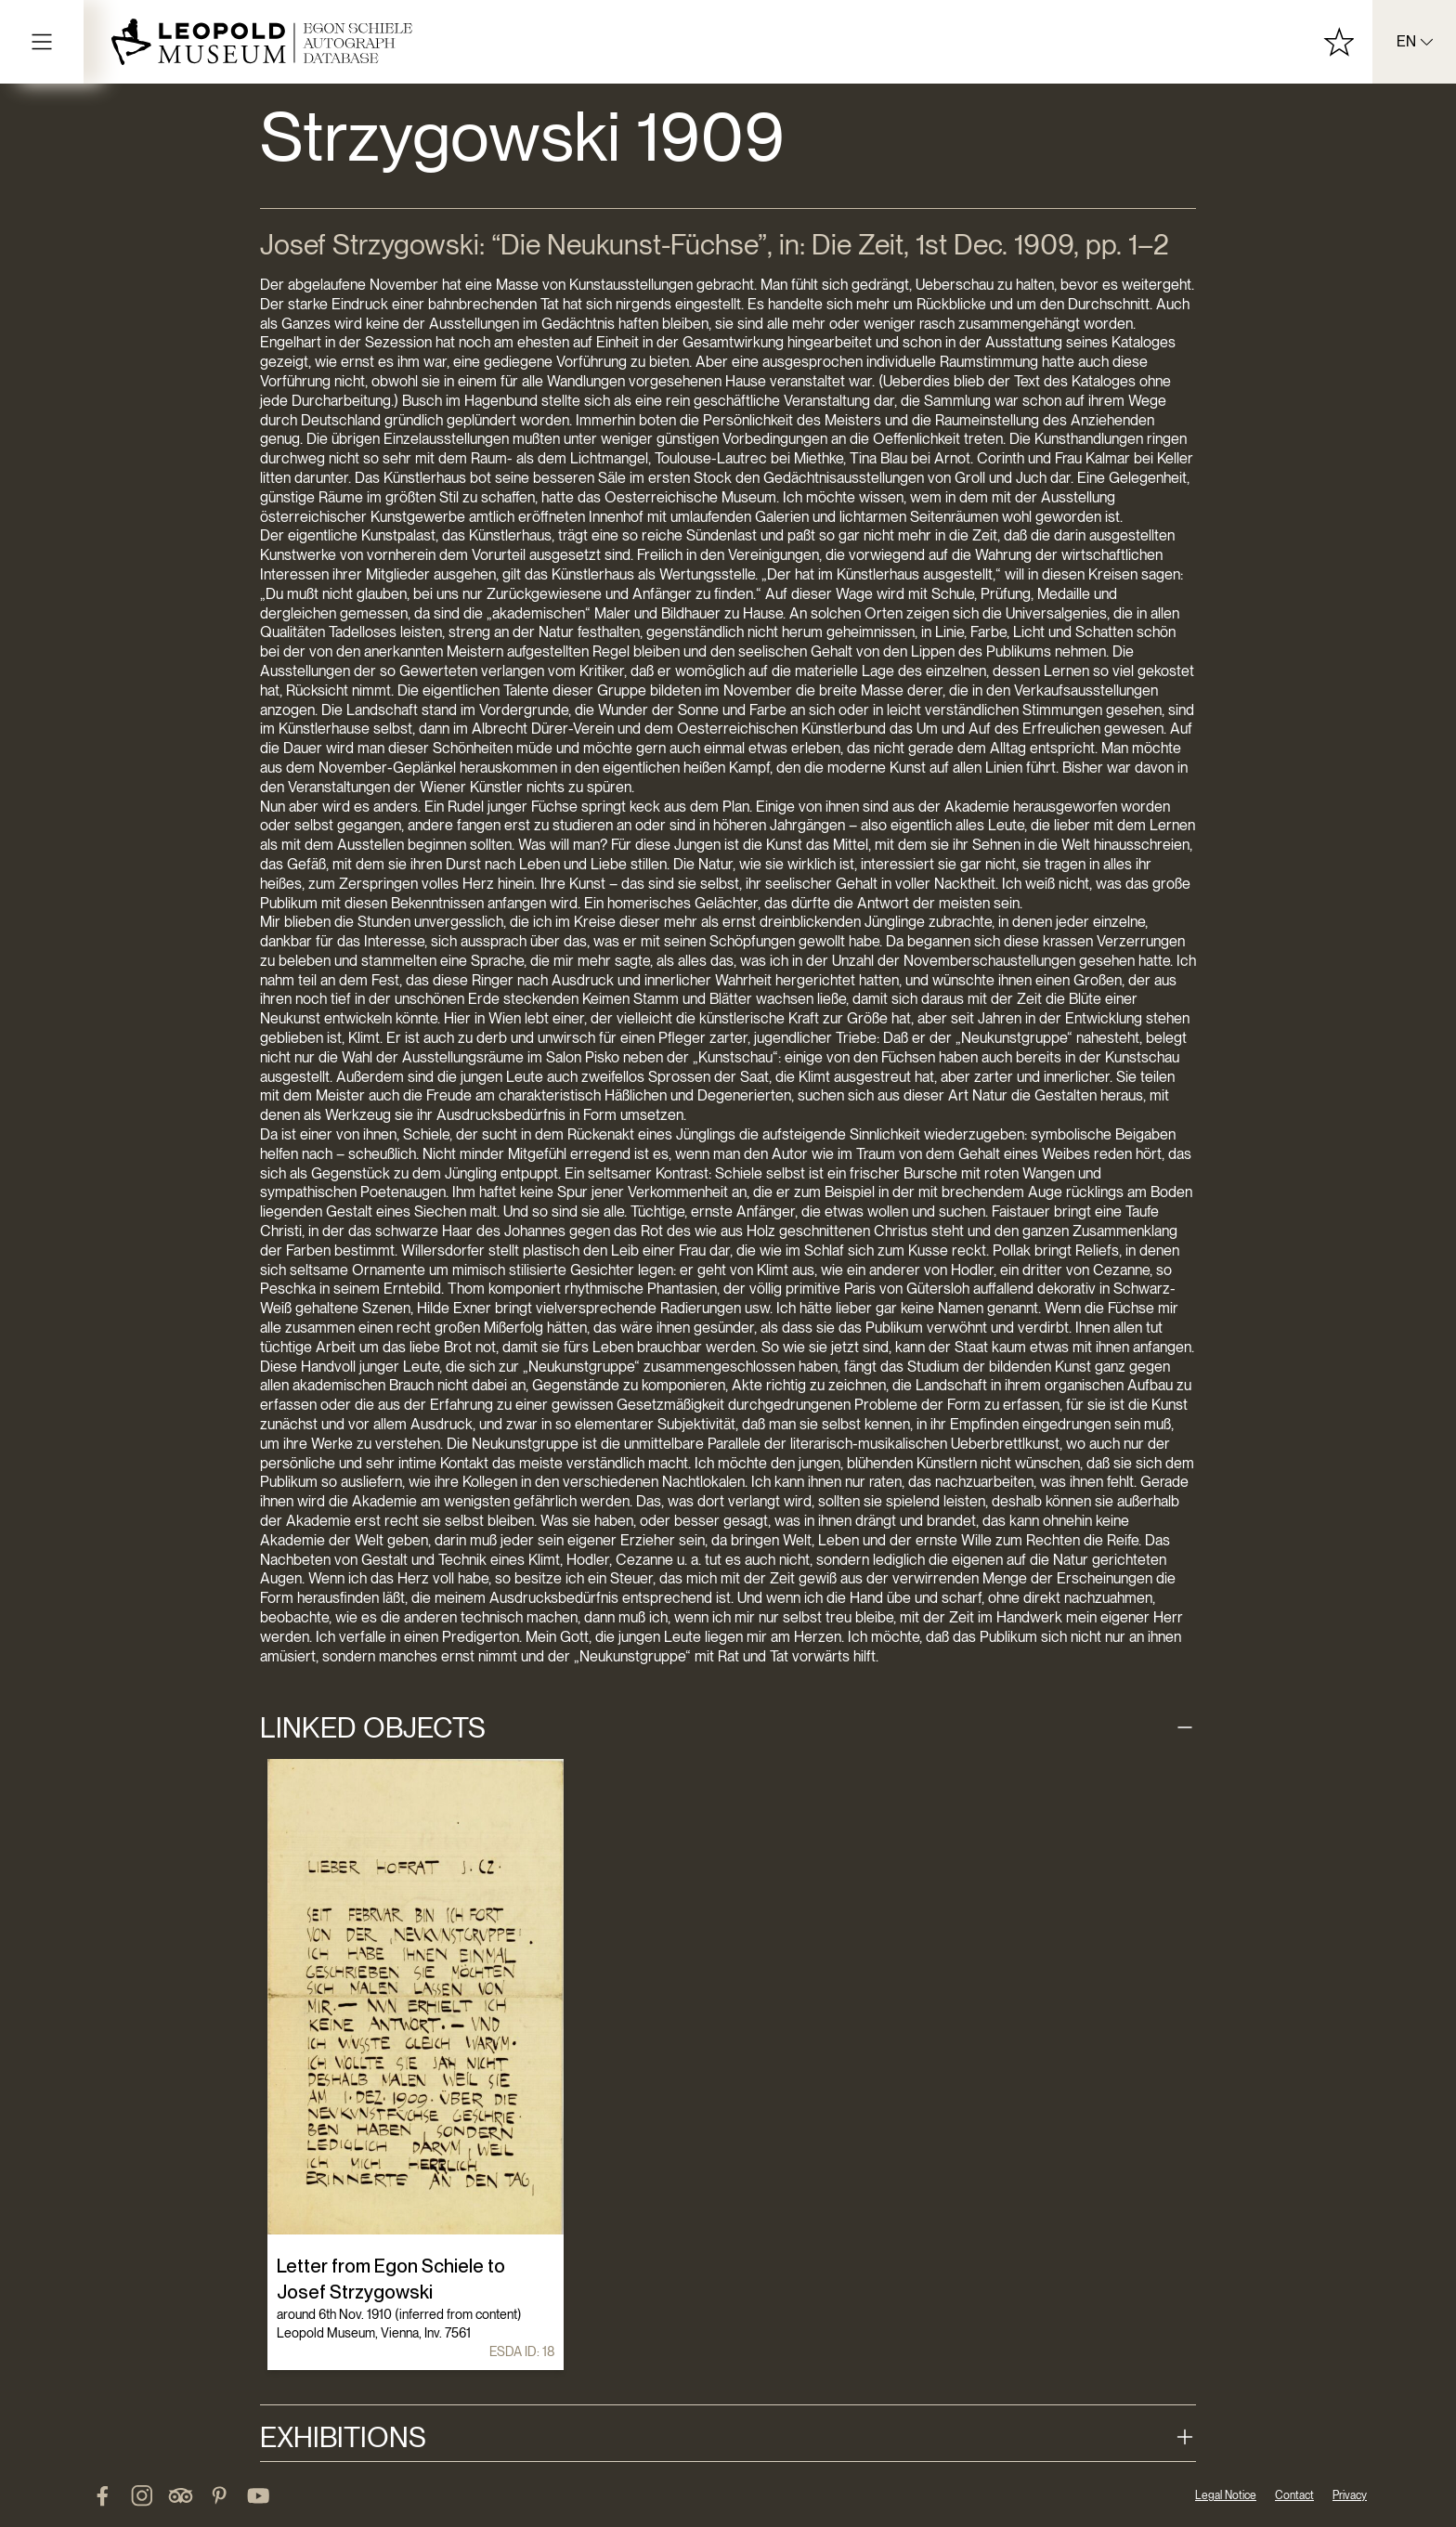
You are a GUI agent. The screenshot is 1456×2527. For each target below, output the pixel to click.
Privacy (1349, 2495)
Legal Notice (1225, 2495)
